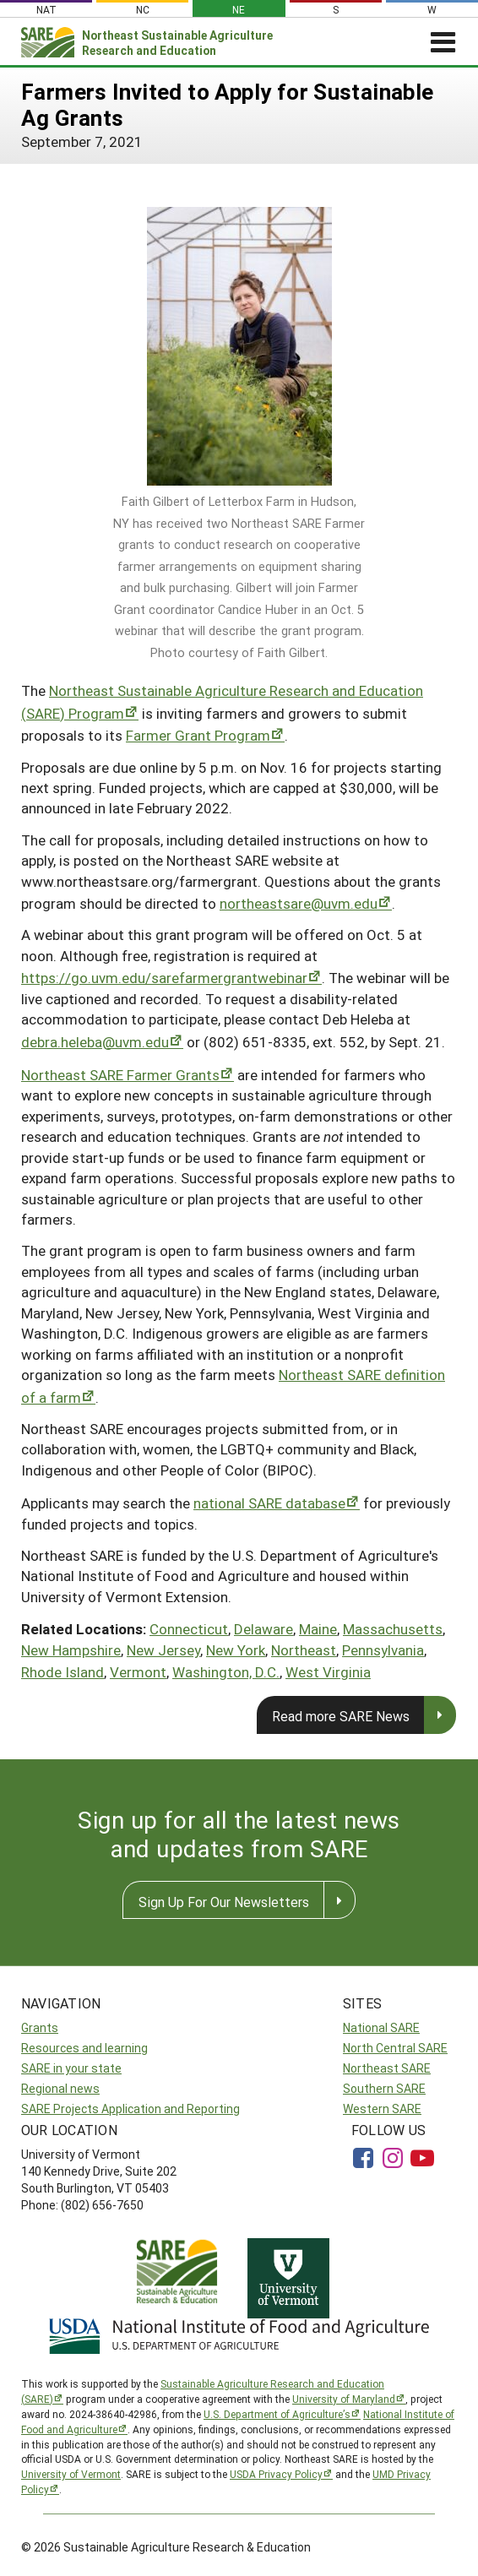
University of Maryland (343, 2398)
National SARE (381, 2027)
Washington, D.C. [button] (226, 1672)
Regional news (60, 2088)
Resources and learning (84, 2048)
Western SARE (382, 2108)
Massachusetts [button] (393, 1629)
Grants (39, 2027)
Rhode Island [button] (62, 1672)
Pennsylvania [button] (383, 1650)
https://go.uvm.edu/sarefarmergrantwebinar (164, 977)
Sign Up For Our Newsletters (224, 1901)
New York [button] (235, 1650)
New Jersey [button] (163, 1650)
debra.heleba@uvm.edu (95, 1042)
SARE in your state (71, 2068)
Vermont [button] (138, 1672)
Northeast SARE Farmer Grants (120, 1074)
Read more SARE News (341, 1716)
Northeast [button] (303, 1650)
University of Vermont (71, 2474)
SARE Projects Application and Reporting (130, 2108)
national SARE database (269, 1503)
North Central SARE (395, 2048)
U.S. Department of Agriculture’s (277, 2414)
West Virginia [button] (328, 1672)
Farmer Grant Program (198, 735)
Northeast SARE (387, 2068)
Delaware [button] (263, 1629)
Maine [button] (318, 1629)
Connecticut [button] (188, 1629)
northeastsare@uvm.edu (299, 903)
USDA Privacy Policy (276, 2474)
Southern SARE (384, 2088)
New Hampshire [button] (71, 1650)
